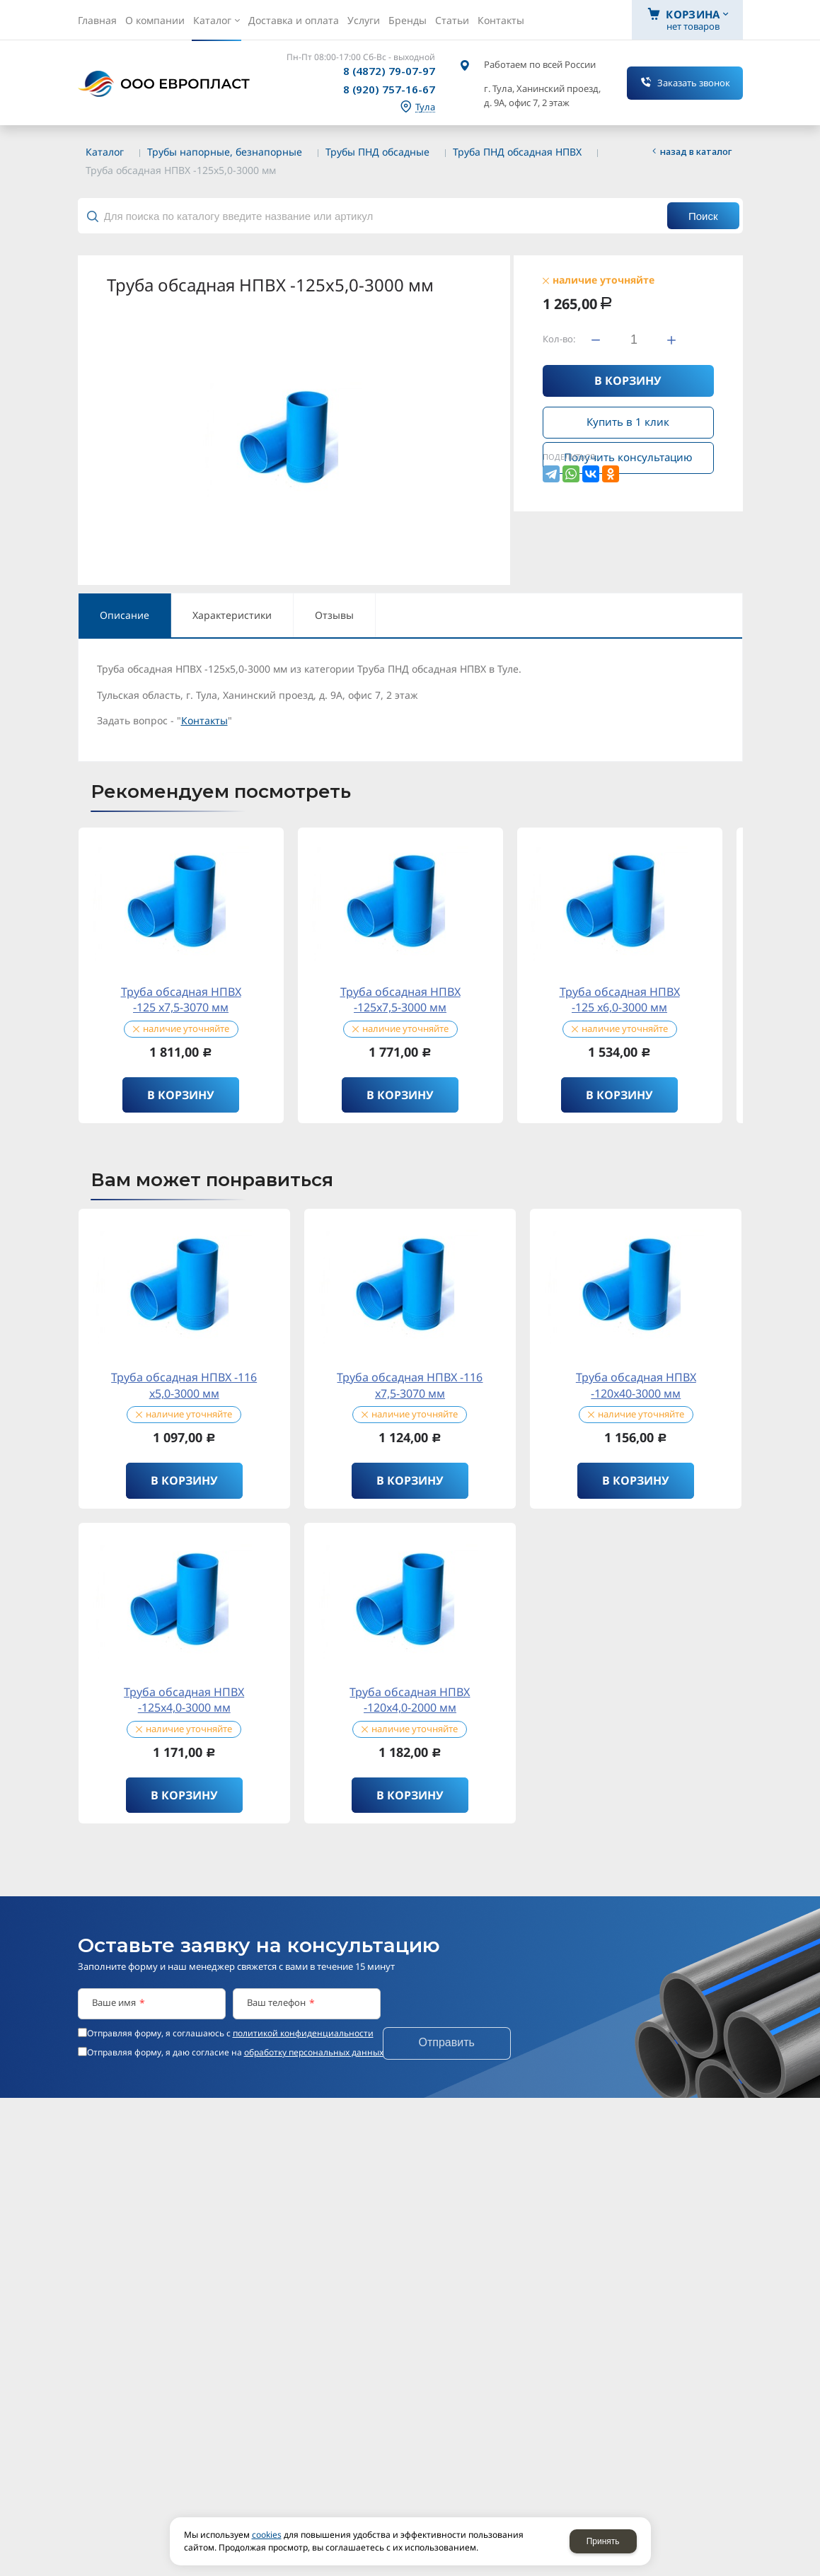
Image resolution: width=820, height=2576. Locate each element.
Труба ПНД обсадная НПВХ (517, 151)
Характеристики (232, 615)
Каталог (105, 151)
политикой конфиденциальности (303, 2033)
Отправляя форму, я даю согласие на (235, 2052)
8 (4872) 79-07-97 (389, 71)
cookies (267, 2535)
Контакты (204, 720)
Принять (603, 2541)
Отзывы (334, 615)
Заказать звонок (693, 82)
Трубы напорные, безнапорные (224, 151)
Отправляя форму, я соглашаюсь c (230, 2033)
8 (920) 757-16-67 (389, 89)
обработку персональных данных (313, 2052)
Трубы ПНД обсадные (377, 151)
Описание (124, 615)
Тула (425, 107)
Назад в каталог (696, 151)
